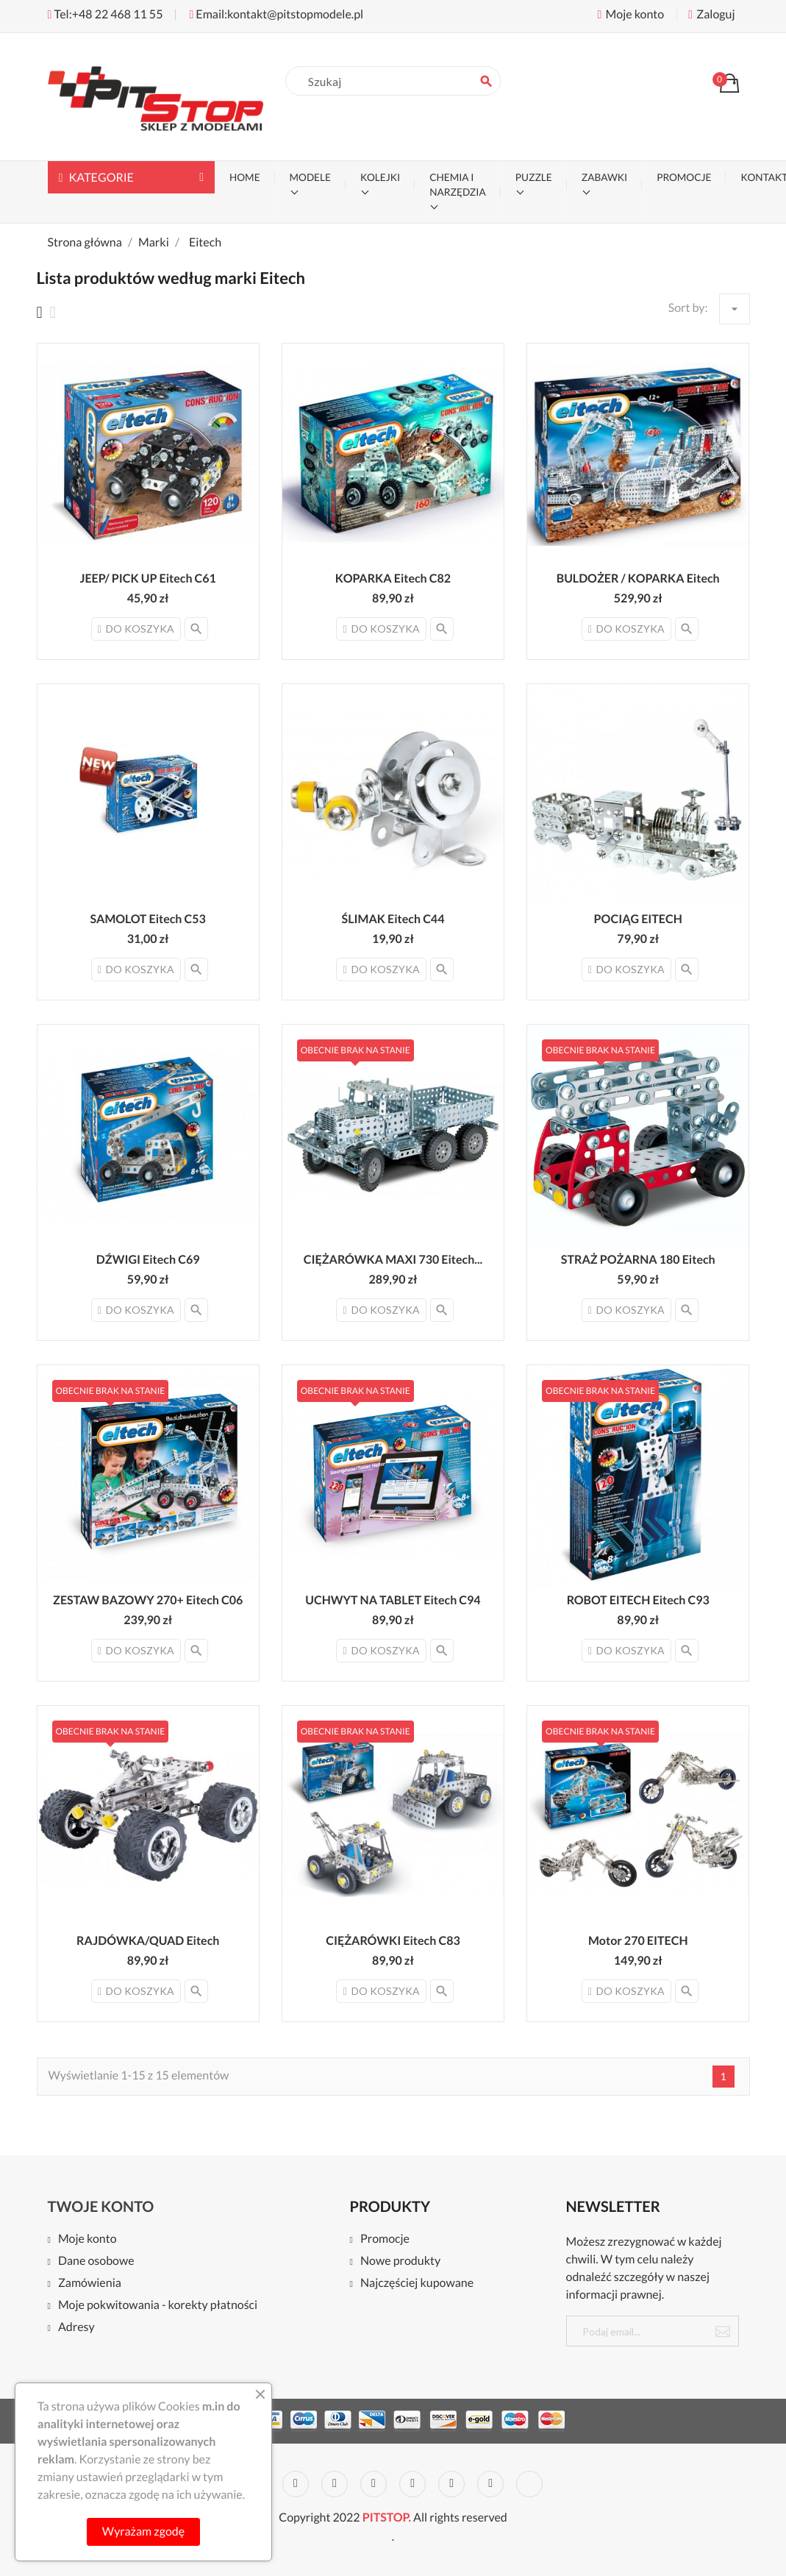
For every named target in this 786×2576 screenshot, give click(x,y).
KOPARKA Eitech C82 (393, 579)
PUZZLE (533, 177)
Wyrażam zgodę (143, 2531)
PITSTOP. (386, 2518)
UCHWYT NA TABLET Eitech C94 (392, 1600)
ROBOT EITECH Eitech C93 (638, 1600)
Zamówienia (89, 2283)
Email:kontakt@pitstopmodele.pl (276, 14)
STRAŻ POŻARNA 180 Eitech (638, 1260)
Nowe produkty (400, 2261)
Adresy (76, 2327)
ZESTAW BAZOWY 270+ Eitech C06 (148, 1600)
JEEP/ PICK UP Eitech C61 (147, 579)
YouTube (373, 2484)
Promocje (385, 2239)
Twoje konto (101, 2207)
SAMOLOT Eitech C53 (147, 919)
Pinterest (412, 2484)
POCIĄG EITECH (638, 919)
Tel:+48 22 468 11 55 (105, 14)
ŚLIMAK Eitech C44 (392, 919)
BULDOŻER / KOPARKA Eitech (638, 579)
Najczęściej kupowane (417, 2283)
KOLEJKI (380, 177)
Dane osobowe (96, 2261)
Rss (334, 2484)
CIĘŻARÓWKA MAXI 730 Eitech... (393, 1260)
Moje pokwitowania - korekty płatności (157, 2305)
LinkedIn (529, 2484)
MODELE (310, 177)
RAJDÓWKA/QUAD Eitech (147, 1941)
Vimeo (451, 2484)
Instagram (490, 2484)
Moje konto (87, 2239)
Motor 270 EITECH (638, 1941)
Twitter (295, 2484)
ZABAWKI (604, 177)
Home (244, 177)
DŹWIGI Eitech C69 (148, 1260)
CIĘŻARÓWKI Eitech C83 (393, 1941)
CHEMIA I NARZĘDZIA (457, 184)
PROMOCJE (684, 177)
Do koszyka (136, 628)
